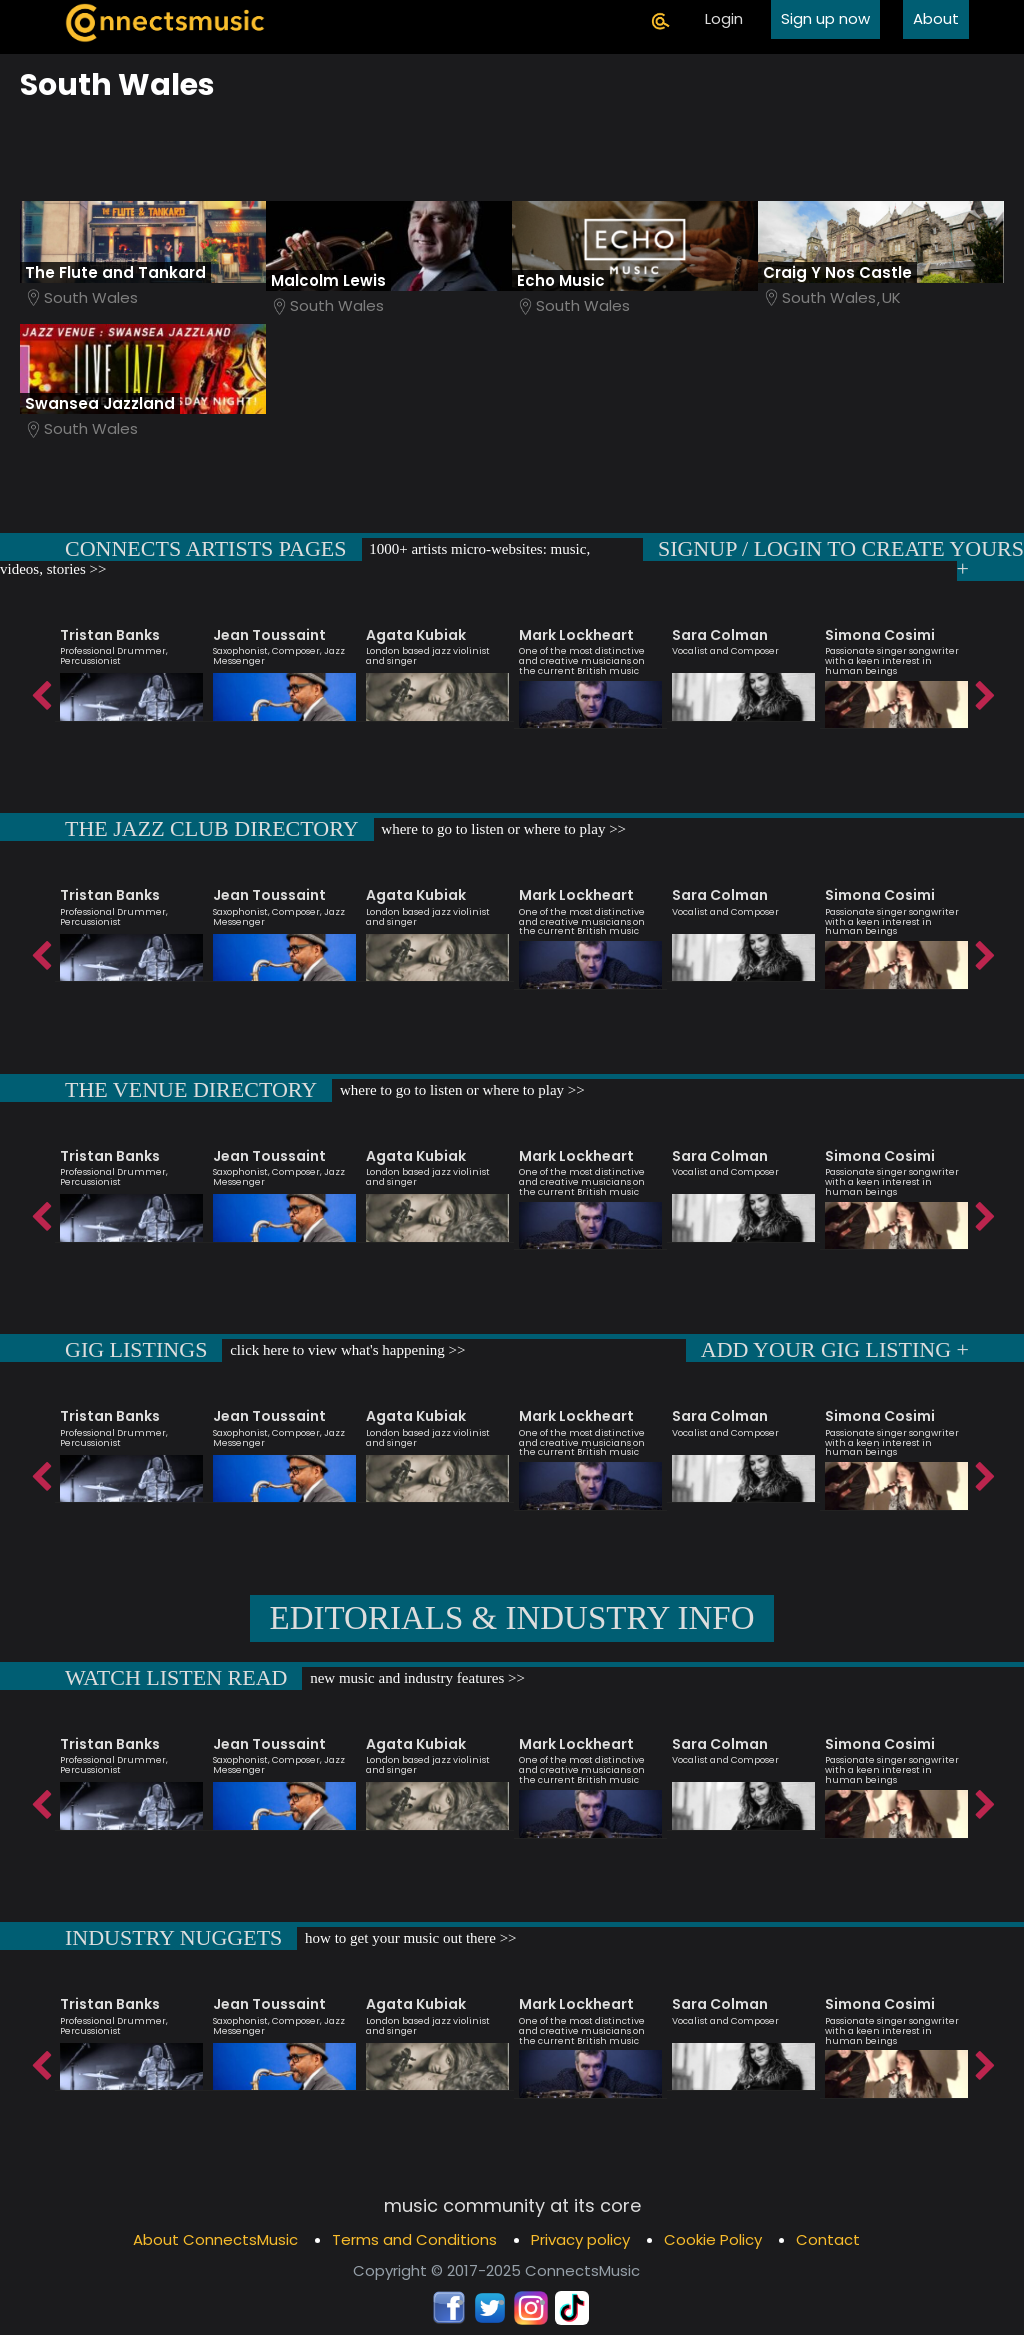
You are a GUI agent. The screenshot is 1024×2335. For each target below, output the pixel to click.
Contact (828, 2239)
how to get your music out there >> (408, 1938)
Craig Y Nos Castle (837, 272)
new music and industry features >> (415, 1678)
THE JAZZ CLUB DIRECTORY (212, 828)
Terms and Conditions (414, 2239)
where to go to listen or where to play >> (502, 829)
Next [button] (984, 691)
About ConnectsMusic (215, 2239)
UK (891, 297)
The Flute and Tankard (115, 272)
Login (724, 18)
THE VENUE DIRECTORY (191, 1089)
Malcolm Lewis (328, 280)
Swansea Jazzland (100, 403)
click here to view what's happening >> (345, 1350)
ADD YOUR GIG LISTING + (835, 1349)
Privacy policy (580, 2239)
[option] (131, 665)
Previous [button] (40, 691)
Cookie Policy (713, 2239)
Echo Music (561, 280)
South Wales (91, 297)
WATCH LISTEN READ (176, 1677)
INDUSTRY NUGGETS (173, 1937)
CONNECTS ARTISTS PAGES (206, 548)
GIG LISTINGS (136, 1349)
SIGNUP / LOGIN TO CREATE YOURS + (841, 558)
